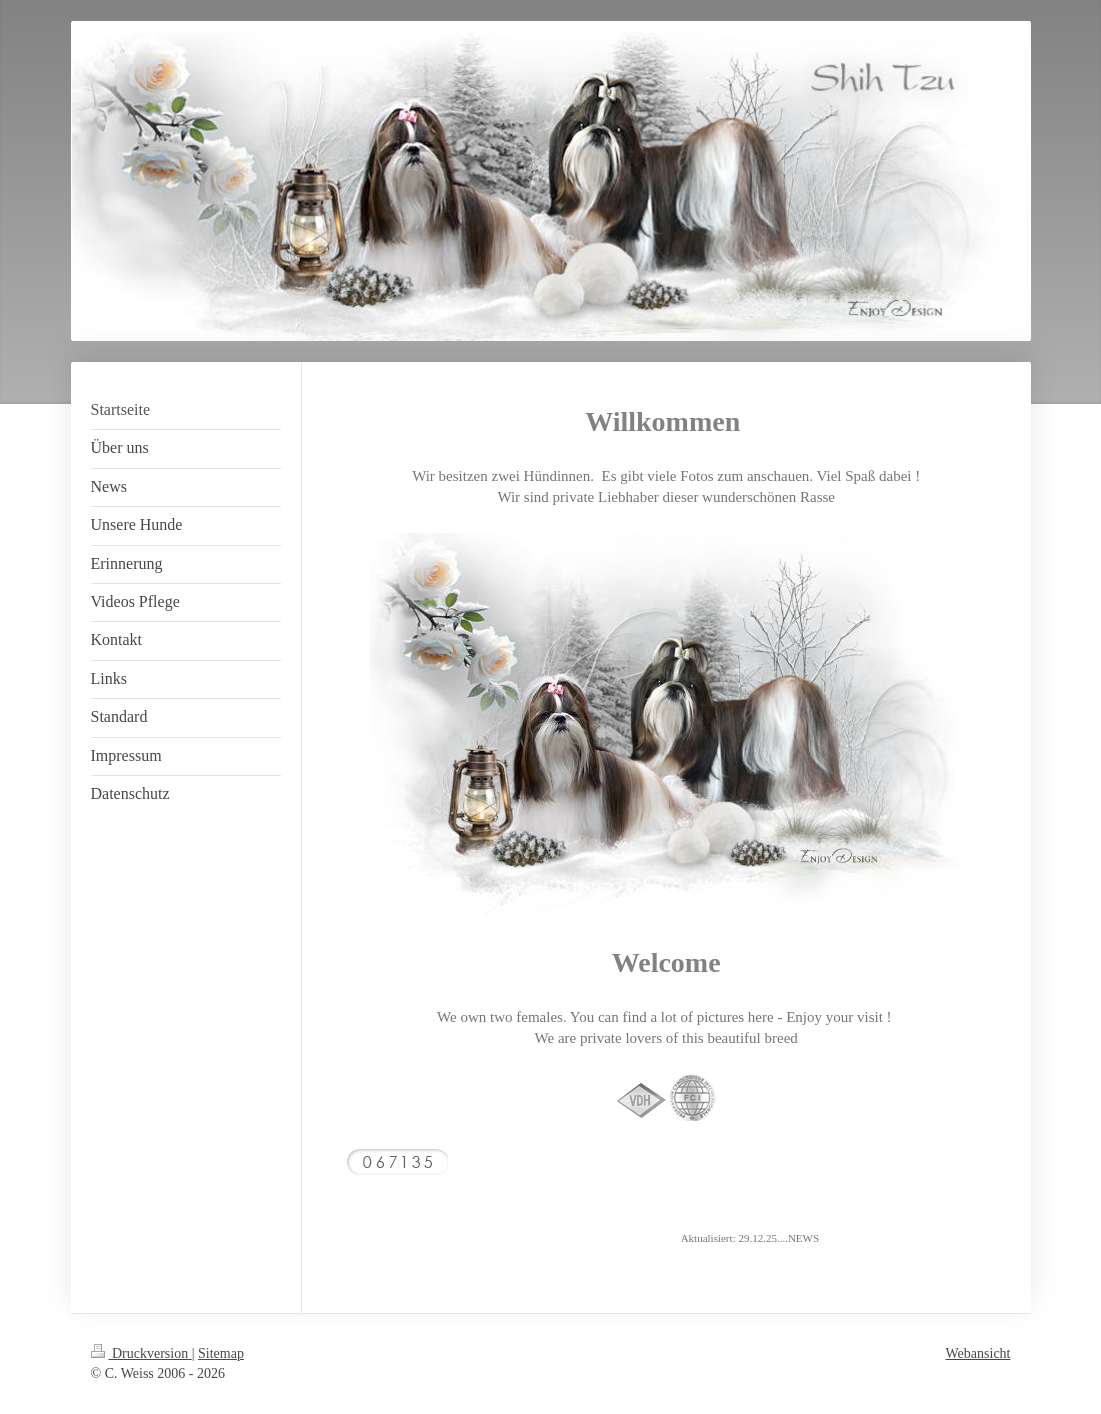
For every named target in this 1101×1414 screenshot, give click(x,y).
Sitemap (221, 1353)
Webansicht (978, 1353)
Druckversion (141, 1353)
